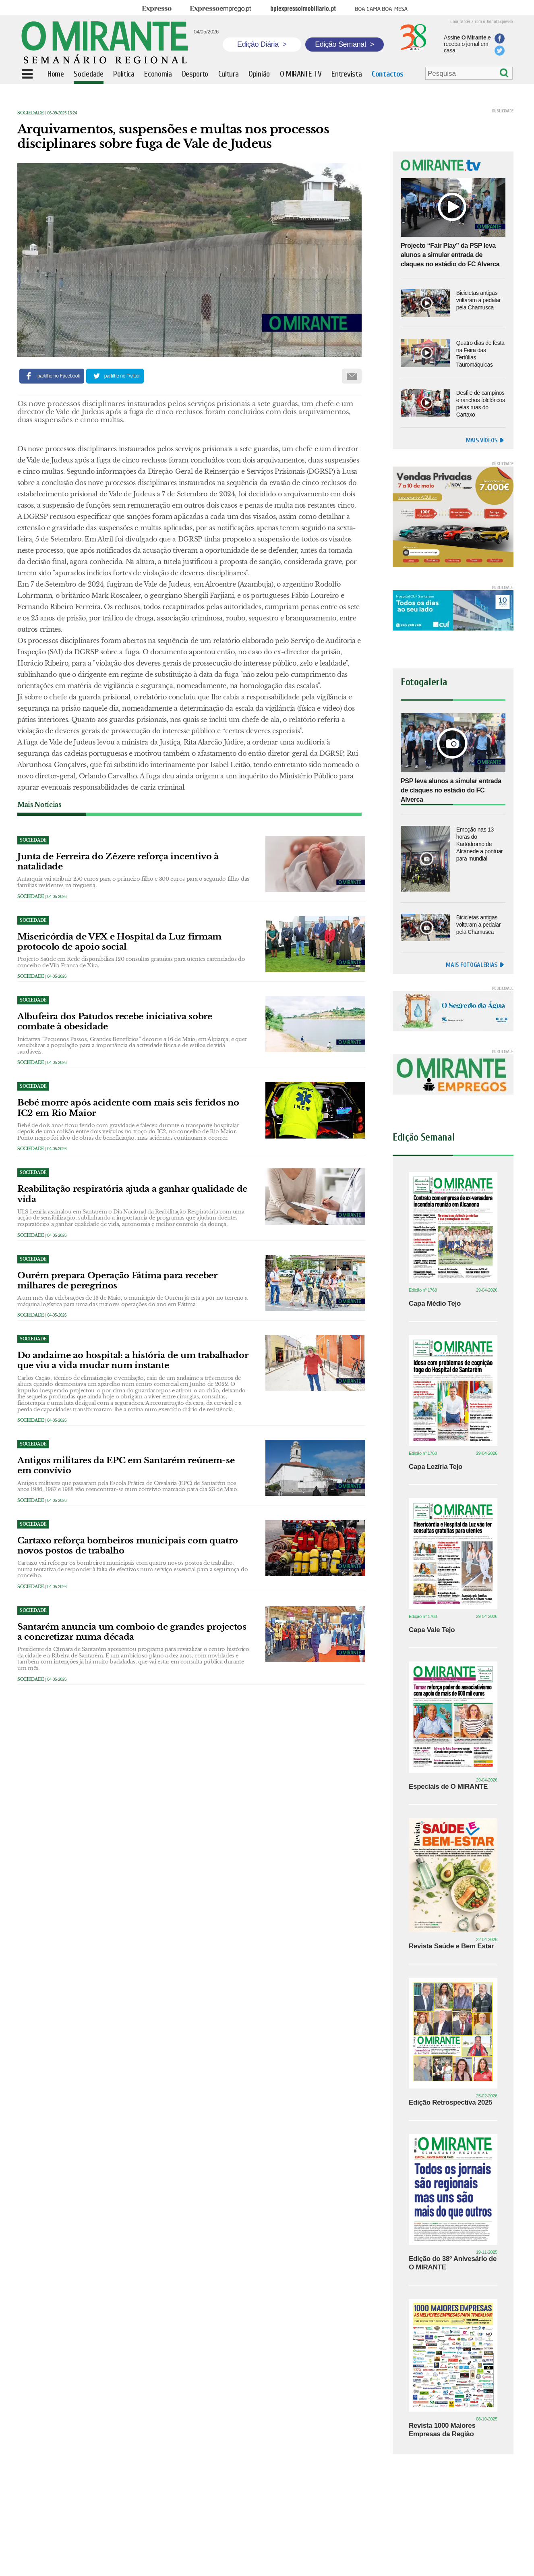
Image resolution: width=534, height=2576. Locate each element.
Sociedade (30, 113)
